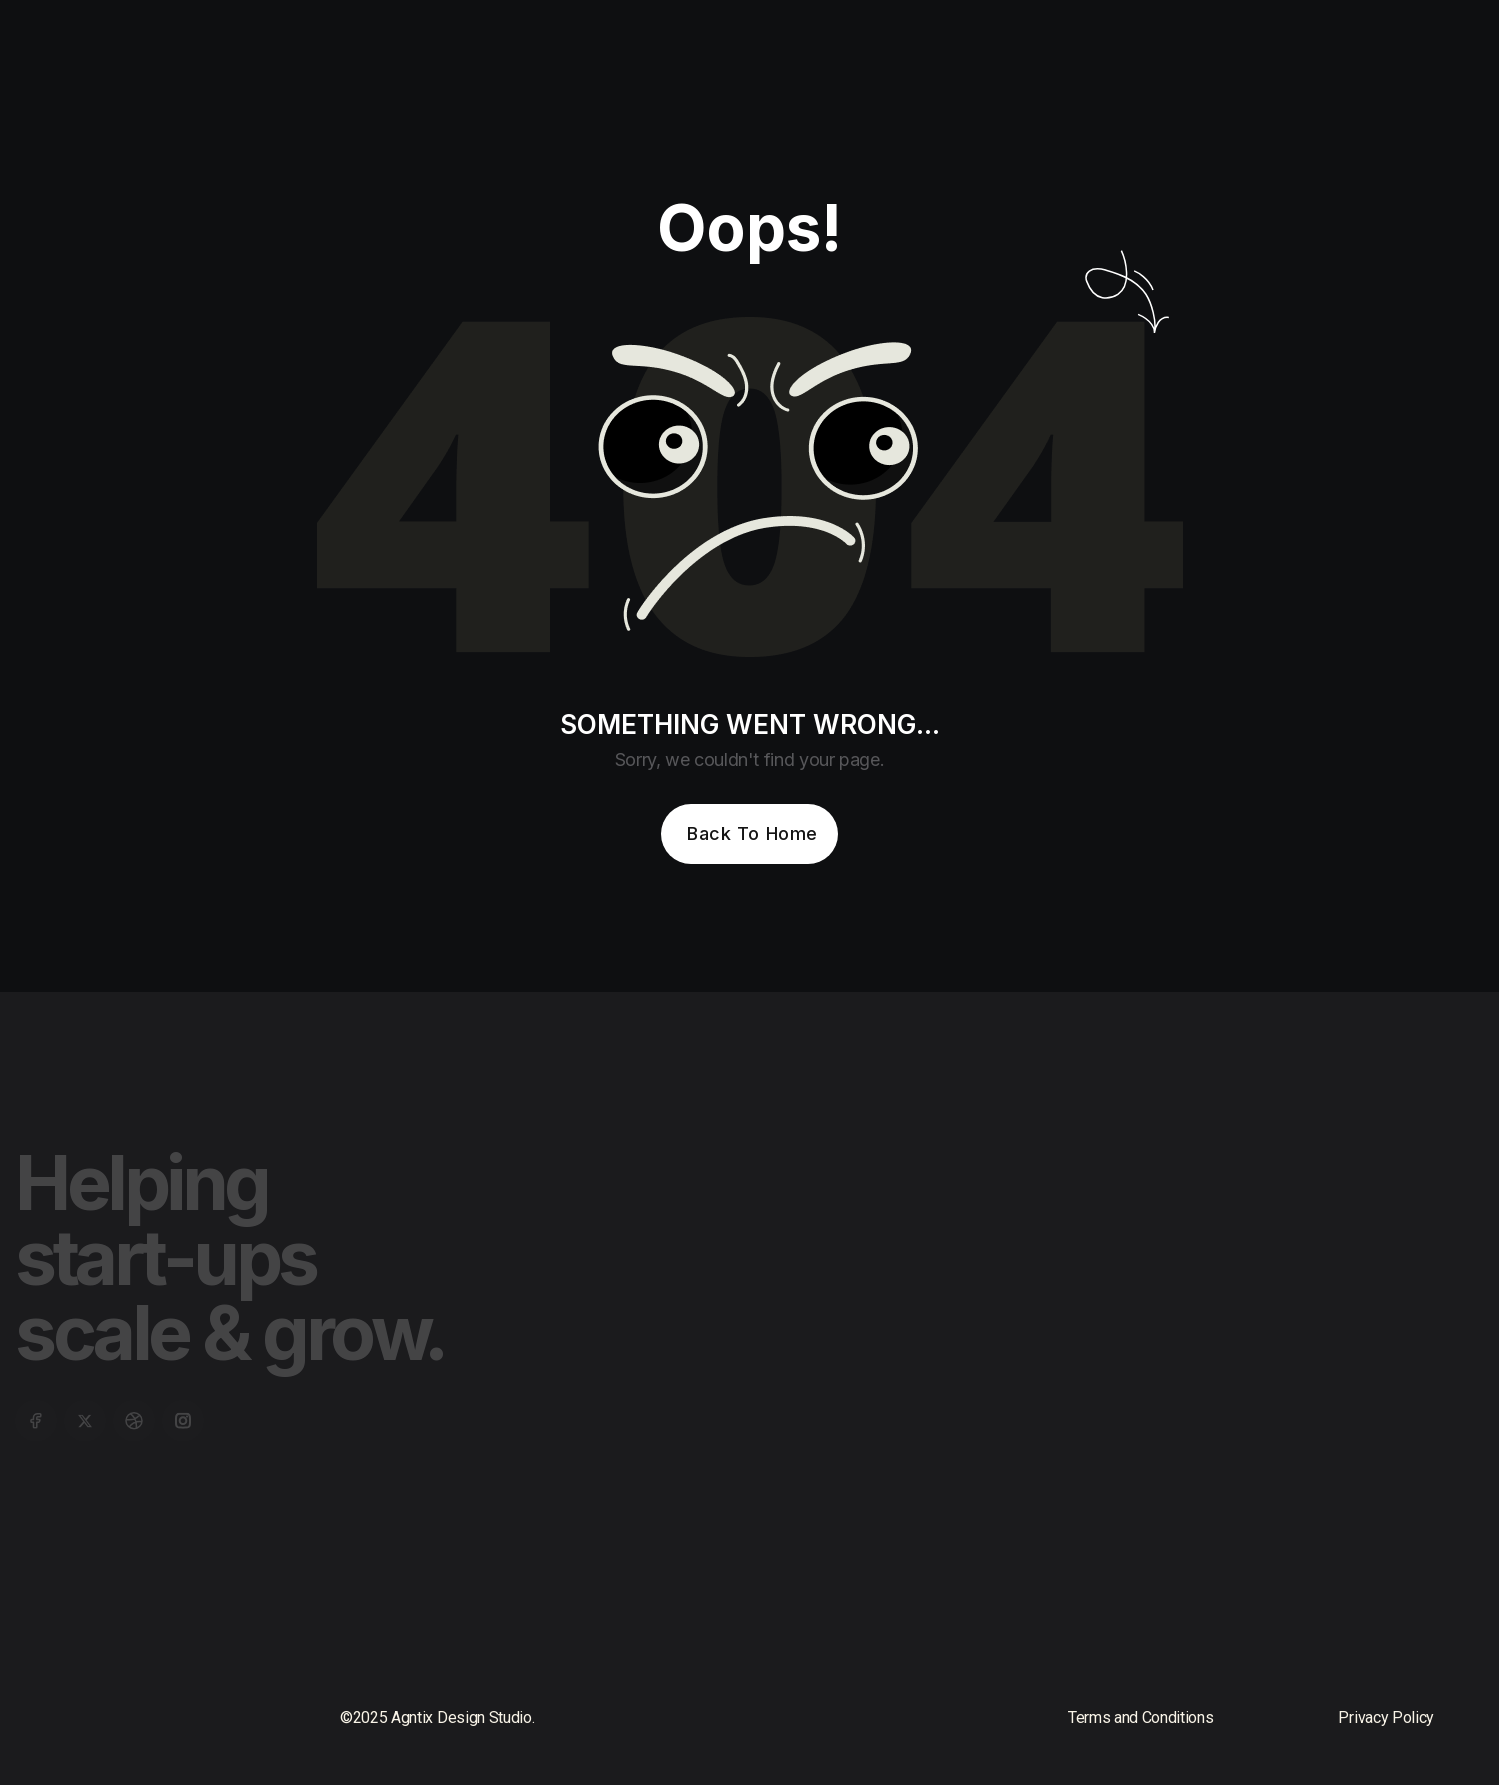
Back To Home (752, 833)
